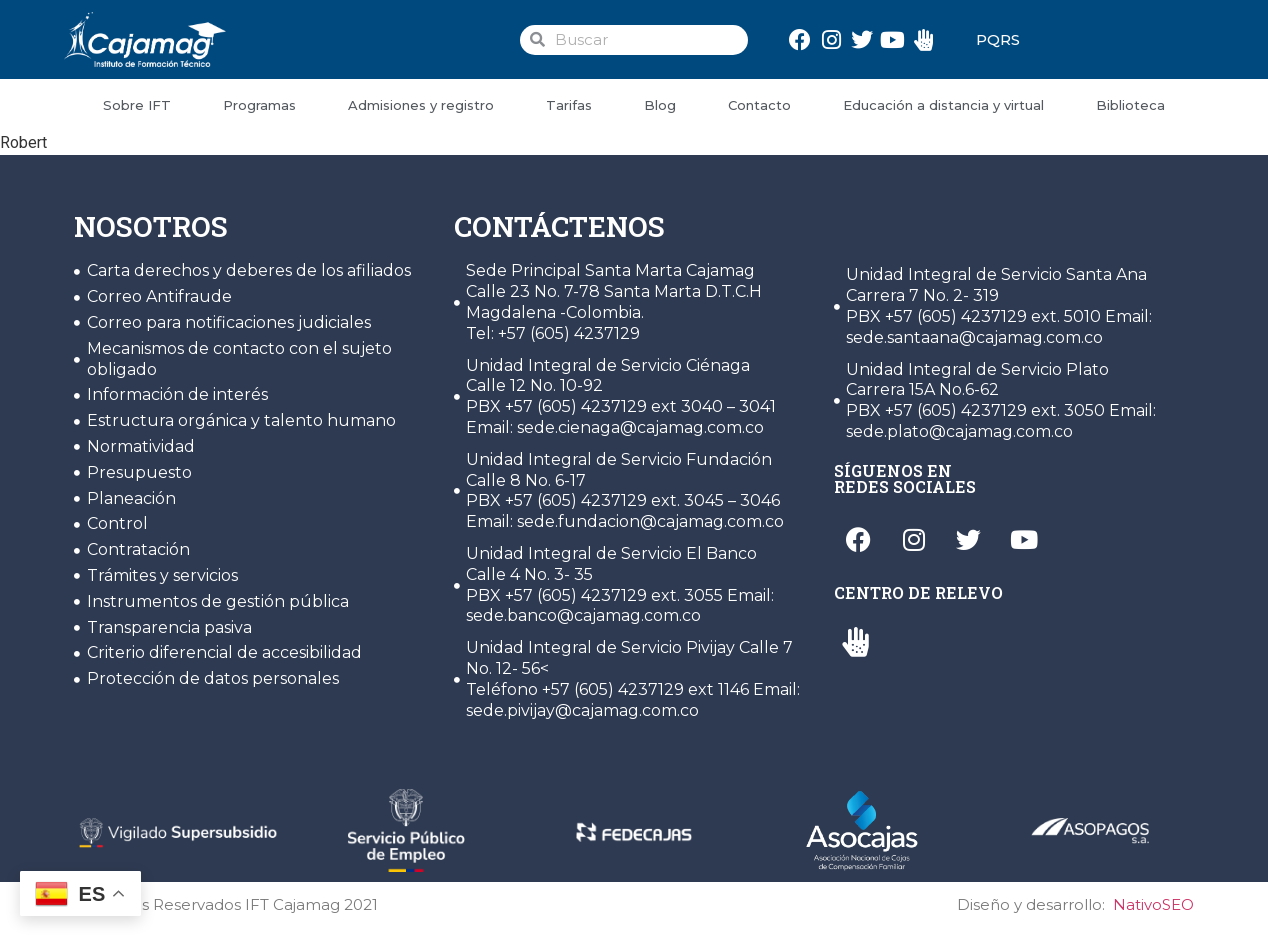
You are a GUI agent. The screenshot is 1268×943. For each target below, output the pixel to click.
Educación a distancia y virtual (943, 105)
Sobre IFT (137, 105)
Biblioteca (1130, 105)
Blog (660, 105)
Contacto (759, 105)
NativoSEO (1153, 904)
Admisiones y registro (421, 105)
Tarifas (569, 105)
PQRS (998, 39)
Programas (259, 105)
